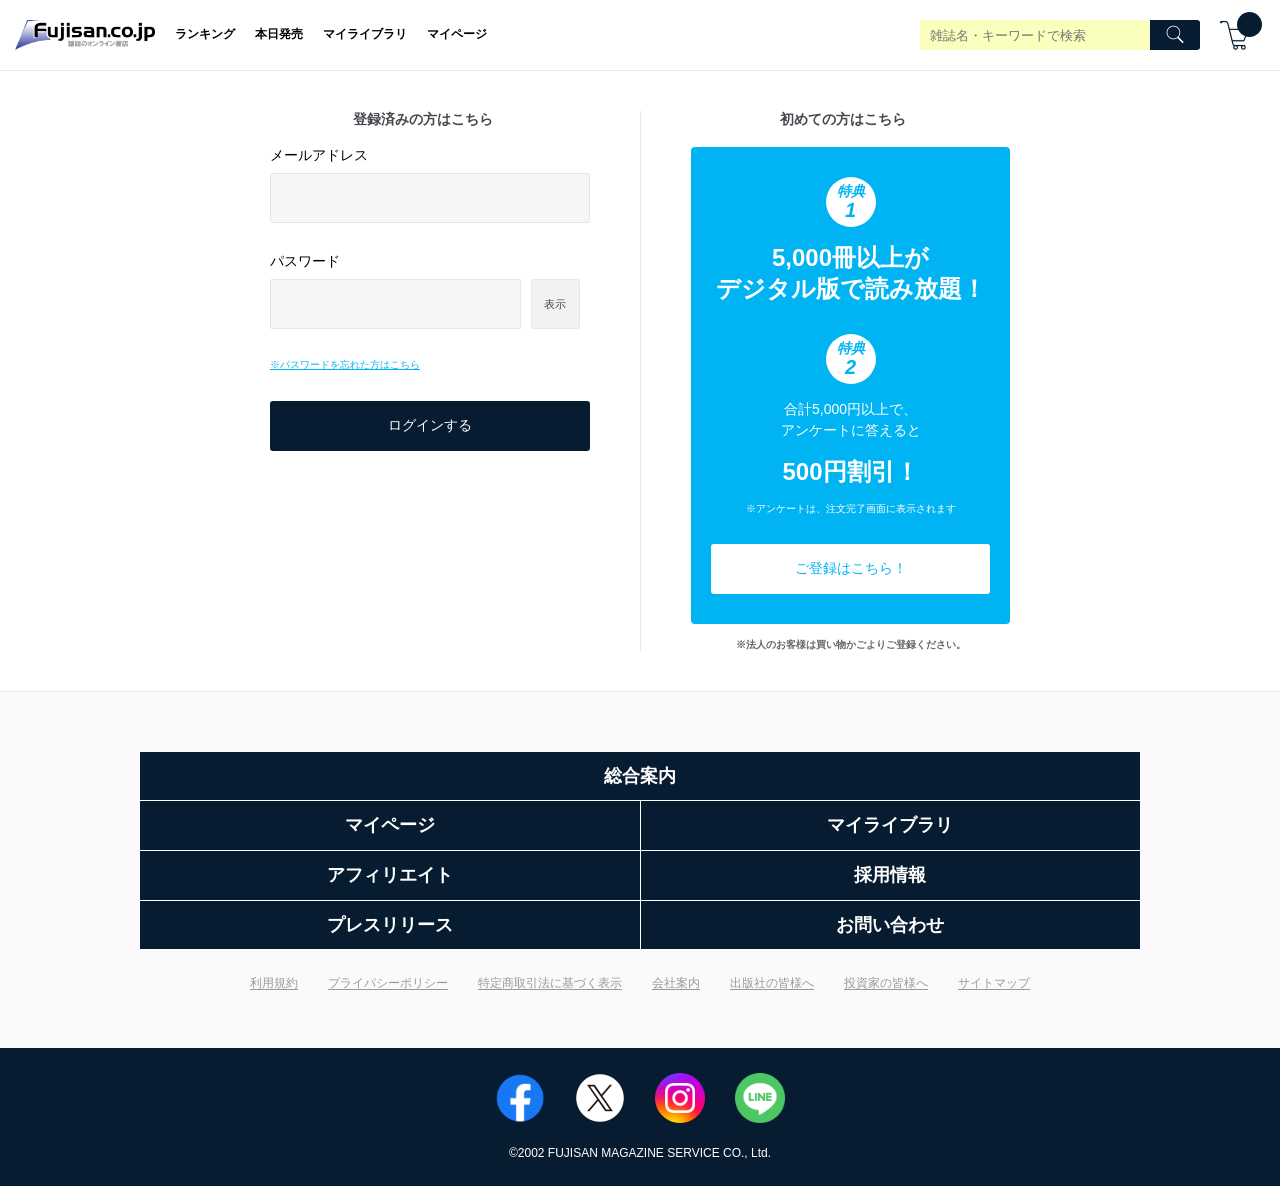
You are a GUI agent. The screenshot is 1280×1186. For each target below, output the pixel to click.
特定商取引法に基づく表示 (550, 983)
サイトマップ (994, 983)
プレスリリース (390, 925)
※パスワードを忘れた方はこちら (345, 364)
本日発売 (279, 34)
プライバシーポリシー (388, 983)
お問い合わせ (890, 925)
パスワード (305, 261)
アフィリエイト (390, 875)
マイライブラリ (365, 34)
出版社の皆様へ (772, 983)
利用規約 (274, 983)
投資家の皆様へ (886, 983)
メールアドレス (319, 155)
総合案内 (640, 776)
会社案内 (676, 983)
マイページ (457, 34)
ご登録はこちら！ (851, 568)
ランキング (205, 34)
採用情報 (890, 875)
